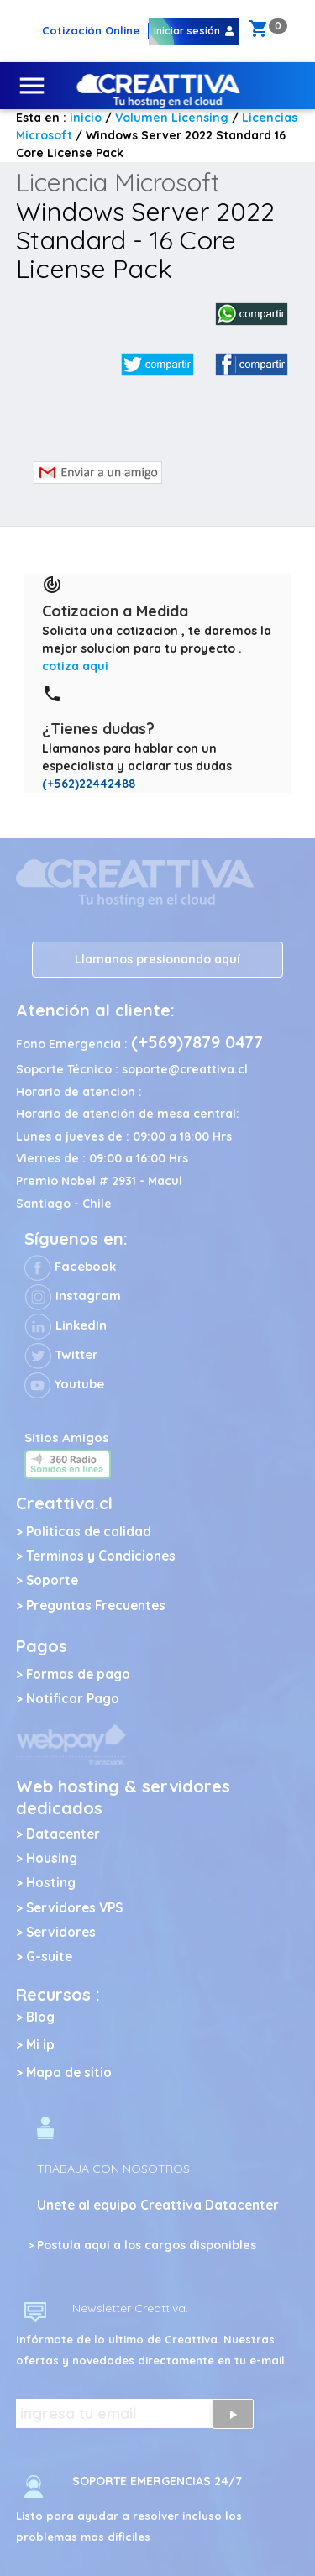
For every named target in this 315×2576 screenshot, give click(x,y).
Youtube (64, 1384)
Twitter (61, 1354)
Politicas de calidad (88, 1532)
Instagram (72, 1296)
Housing (51, 1858)
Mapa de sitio (69, 2072)
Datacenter (63, 1834)
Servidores (61, 1932)
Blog (40, 2017)
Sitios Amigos (66, 1437)
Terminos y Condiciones (101, 1556)
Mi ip (40, 2045)
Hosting (51, 1883)
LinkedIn (65, 1325)
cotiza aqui (75, 666)
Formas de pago (78, 1674)
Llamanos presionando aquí (157, 959)
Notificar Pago (72, 1699)
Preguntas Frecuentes (95, 1605)
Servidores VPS (74, 1908)
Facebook (70, 1266)
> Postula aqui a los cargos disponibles (142, 2245)
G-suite (49, 1957)
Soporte (52, 1580)
